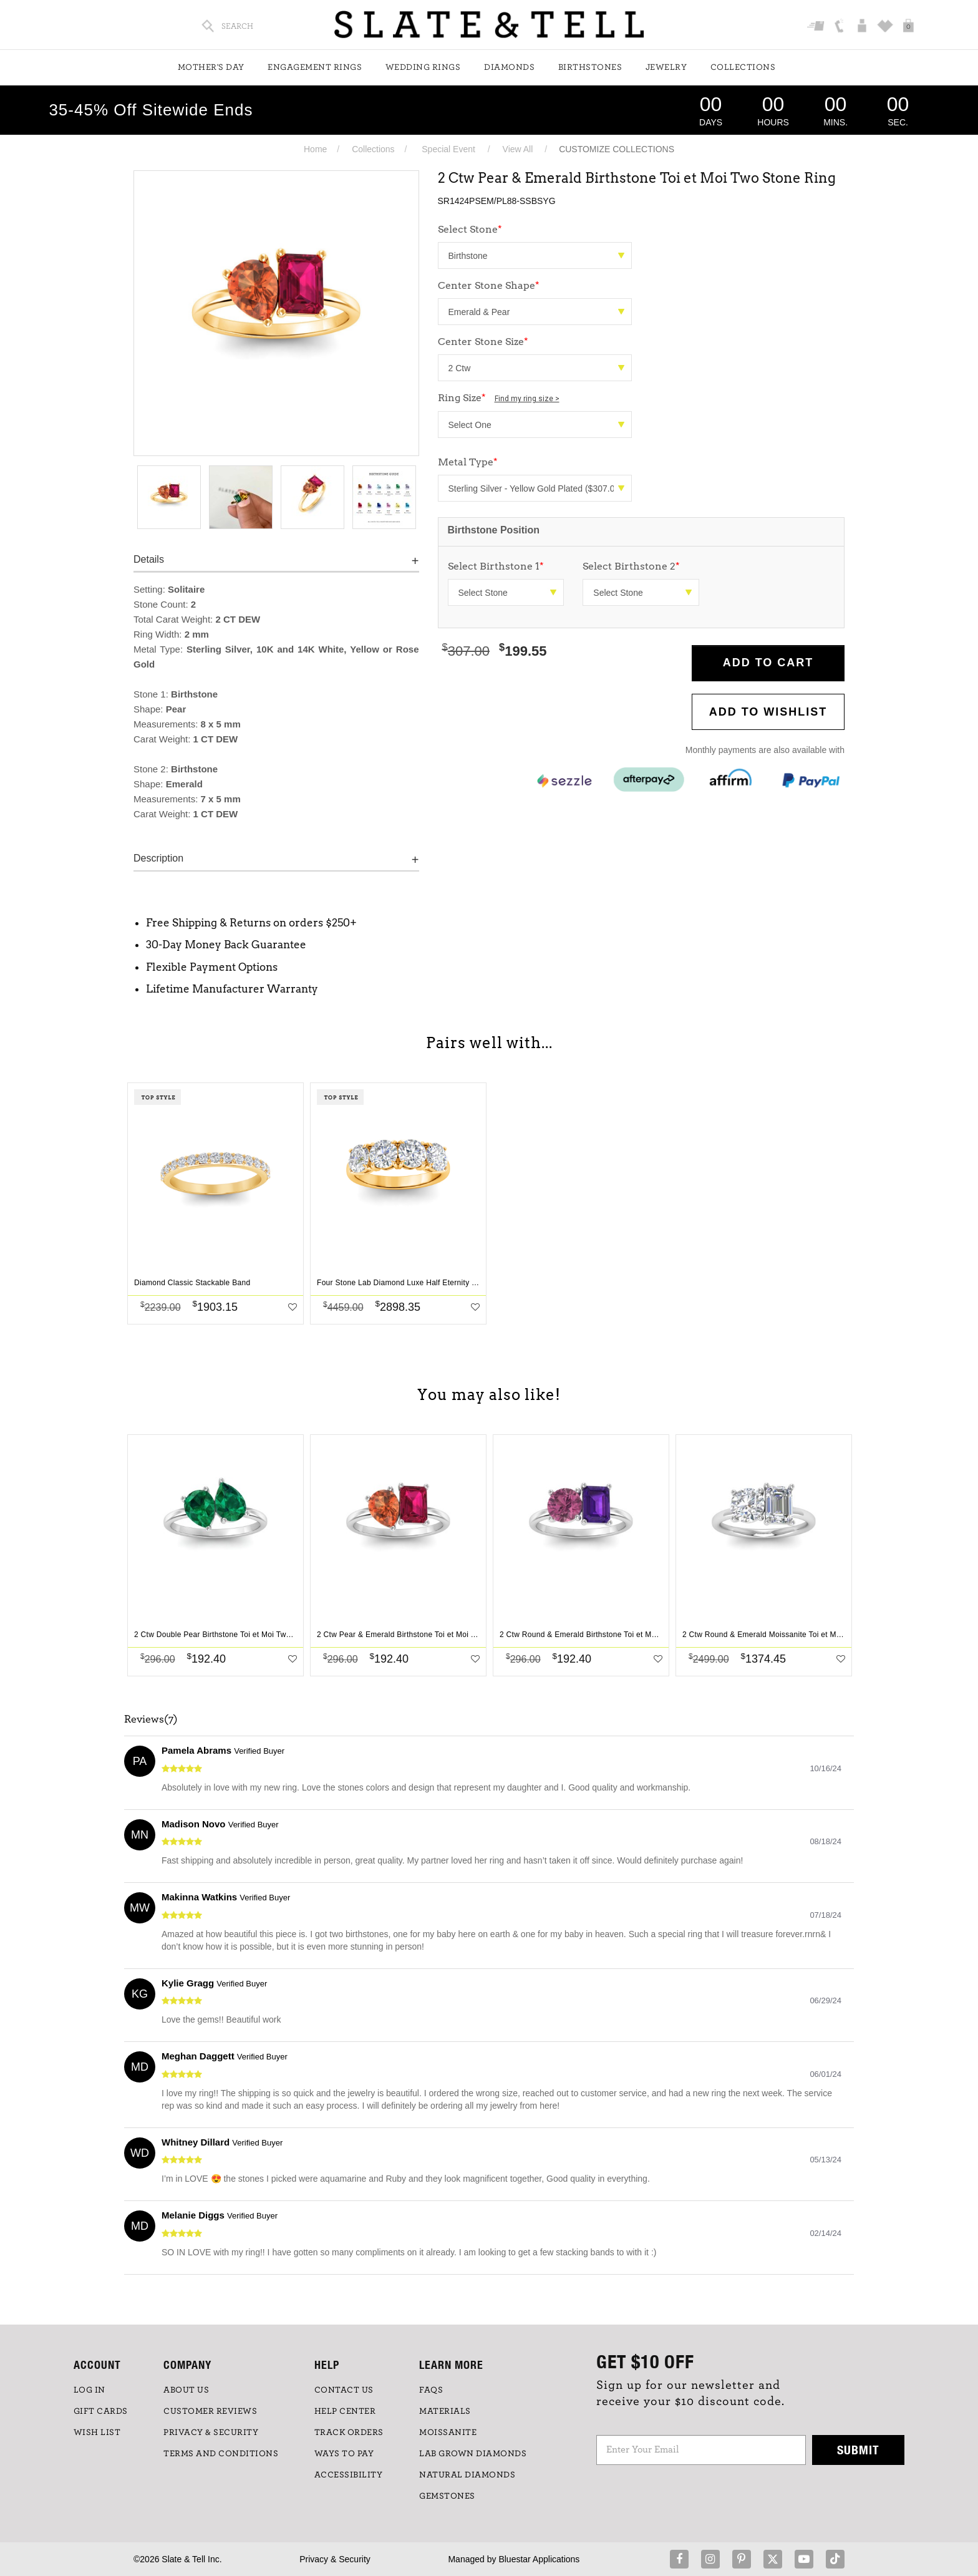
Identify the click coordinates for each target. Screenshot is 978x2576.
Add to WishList (768, 712)
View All (518, 149)
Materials (445, 2411)
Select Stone (470, 229)
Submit (858, 2449)
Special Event (448, 149)
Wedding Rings (423, 67)
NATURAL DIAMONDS (467, 2475)
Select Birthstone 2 (631, 566)
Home (315, 149)
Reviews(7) (151, 1719)
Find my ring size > (527, 398)
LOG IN (89, 2390)
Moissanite (448, 2432)
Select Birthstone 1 (496, 566)
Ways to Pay (344, 2453)
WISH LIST (97, 2432)
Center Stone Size (483, 342)
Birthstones (590, 67)
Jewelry (666, 67)
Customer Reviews (210, 2411)
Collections (743, 67)
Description (158, 858)
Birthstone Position (494, 530)
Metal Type (468, 462)
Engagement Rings (315, 67)
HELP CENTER (345, 2411)
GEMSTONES (447, 2496)
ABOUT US (186, 2390)
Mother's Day (211, 67)
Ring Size (498, 398)
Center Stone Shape (489, 285)
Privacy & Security (334, 2559)
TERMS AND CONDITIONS (220, 2453)
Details (148, 559)
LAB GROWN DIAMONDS (472, 2453)
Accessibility (348, 2475)
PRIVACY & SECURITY (210, 2432)
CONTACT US (344, 2390)
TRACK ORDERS (349, 2432)
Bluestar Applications (538, 2559)
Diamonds (509, 67)
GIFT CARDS (101, 2411)
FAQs (431, 2390)
